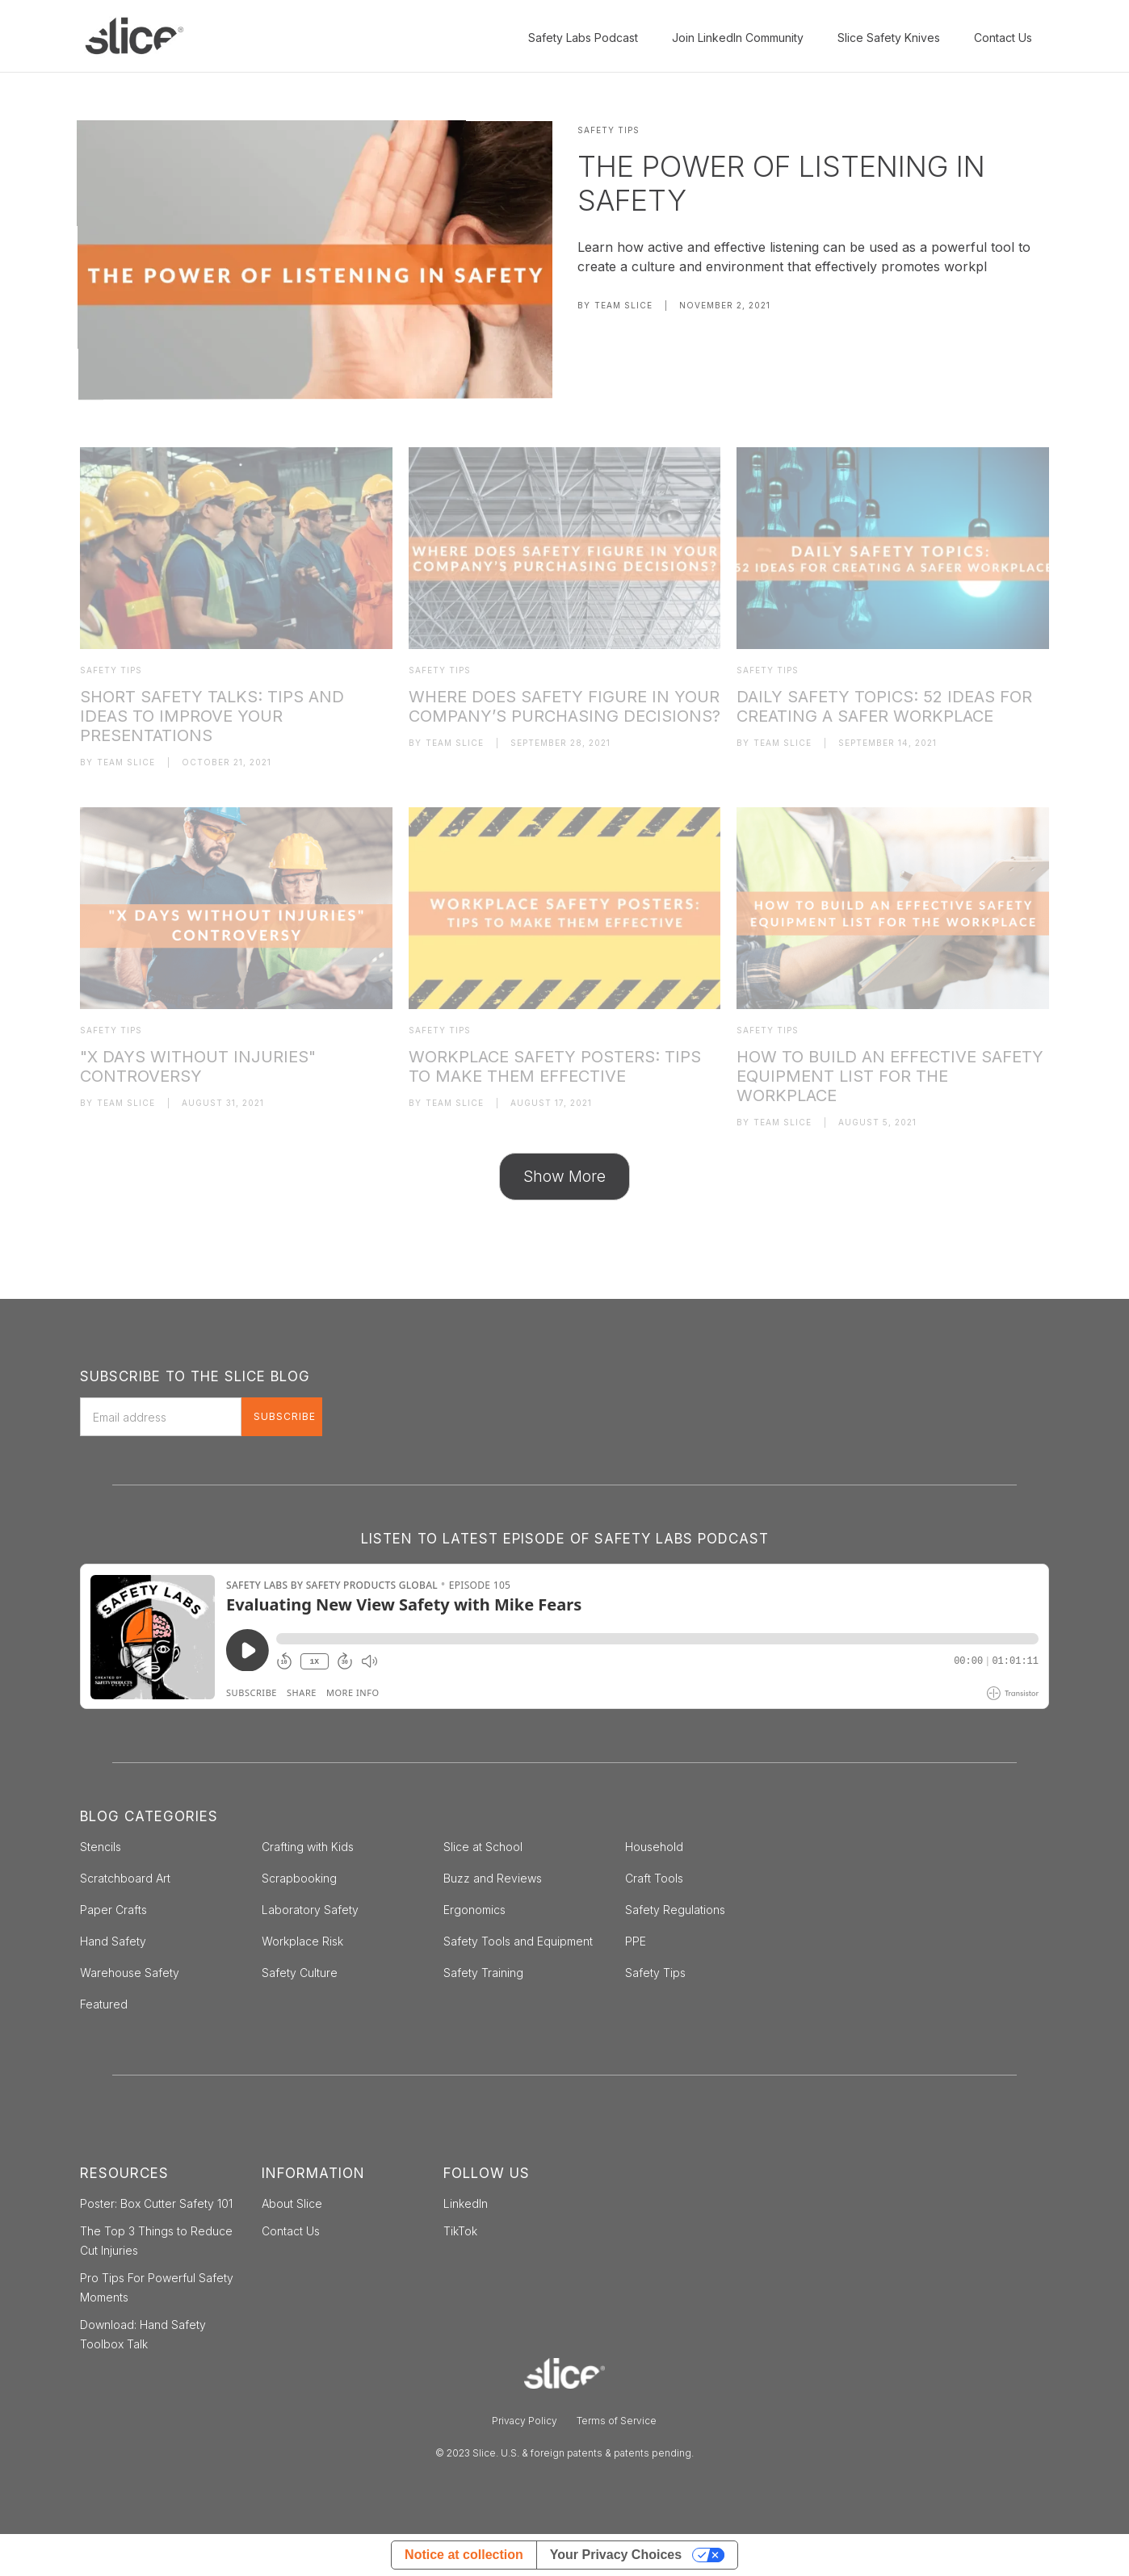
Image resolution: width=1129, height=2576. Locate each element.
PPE (635, 1941)
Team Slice (623, 305)
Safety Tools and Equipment (518, 1941)
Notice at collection (464, 2554)
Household (654, 1846)
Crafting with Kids (308, 1846)
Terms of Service (617, 2421)
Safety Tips (608, 130)
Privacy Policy (524, 2421)
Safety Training (483, 1972)
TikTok (460, 2231)
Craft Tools (654, 1878)
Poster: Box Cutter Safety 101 (156, 2203)
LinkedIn (465, 2203)
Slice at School (483, 1846)
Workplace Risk (302, 1941)
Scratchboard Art (125, 1878)
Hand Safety (113, 1941)
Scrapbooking (299, 1878)
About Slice (292, 2203)
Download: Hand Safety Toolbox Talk (143, 2334)
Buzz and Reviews (492, 1878)
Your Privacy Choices (616, 2554)
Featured (104, 2004)
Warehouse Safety (129, 1972)
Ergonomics (474, 1909)
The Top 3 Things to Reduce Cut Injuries (156, 2240)
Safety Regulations (675, 1909)
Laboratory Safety (310, 1909)
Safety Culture (300, 1972)
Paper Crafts (113, 1909)
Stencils (100, 1846)
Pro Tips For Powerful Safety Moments (156, 2287)
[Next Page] (564, 1177)
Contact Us (291, 2231)
